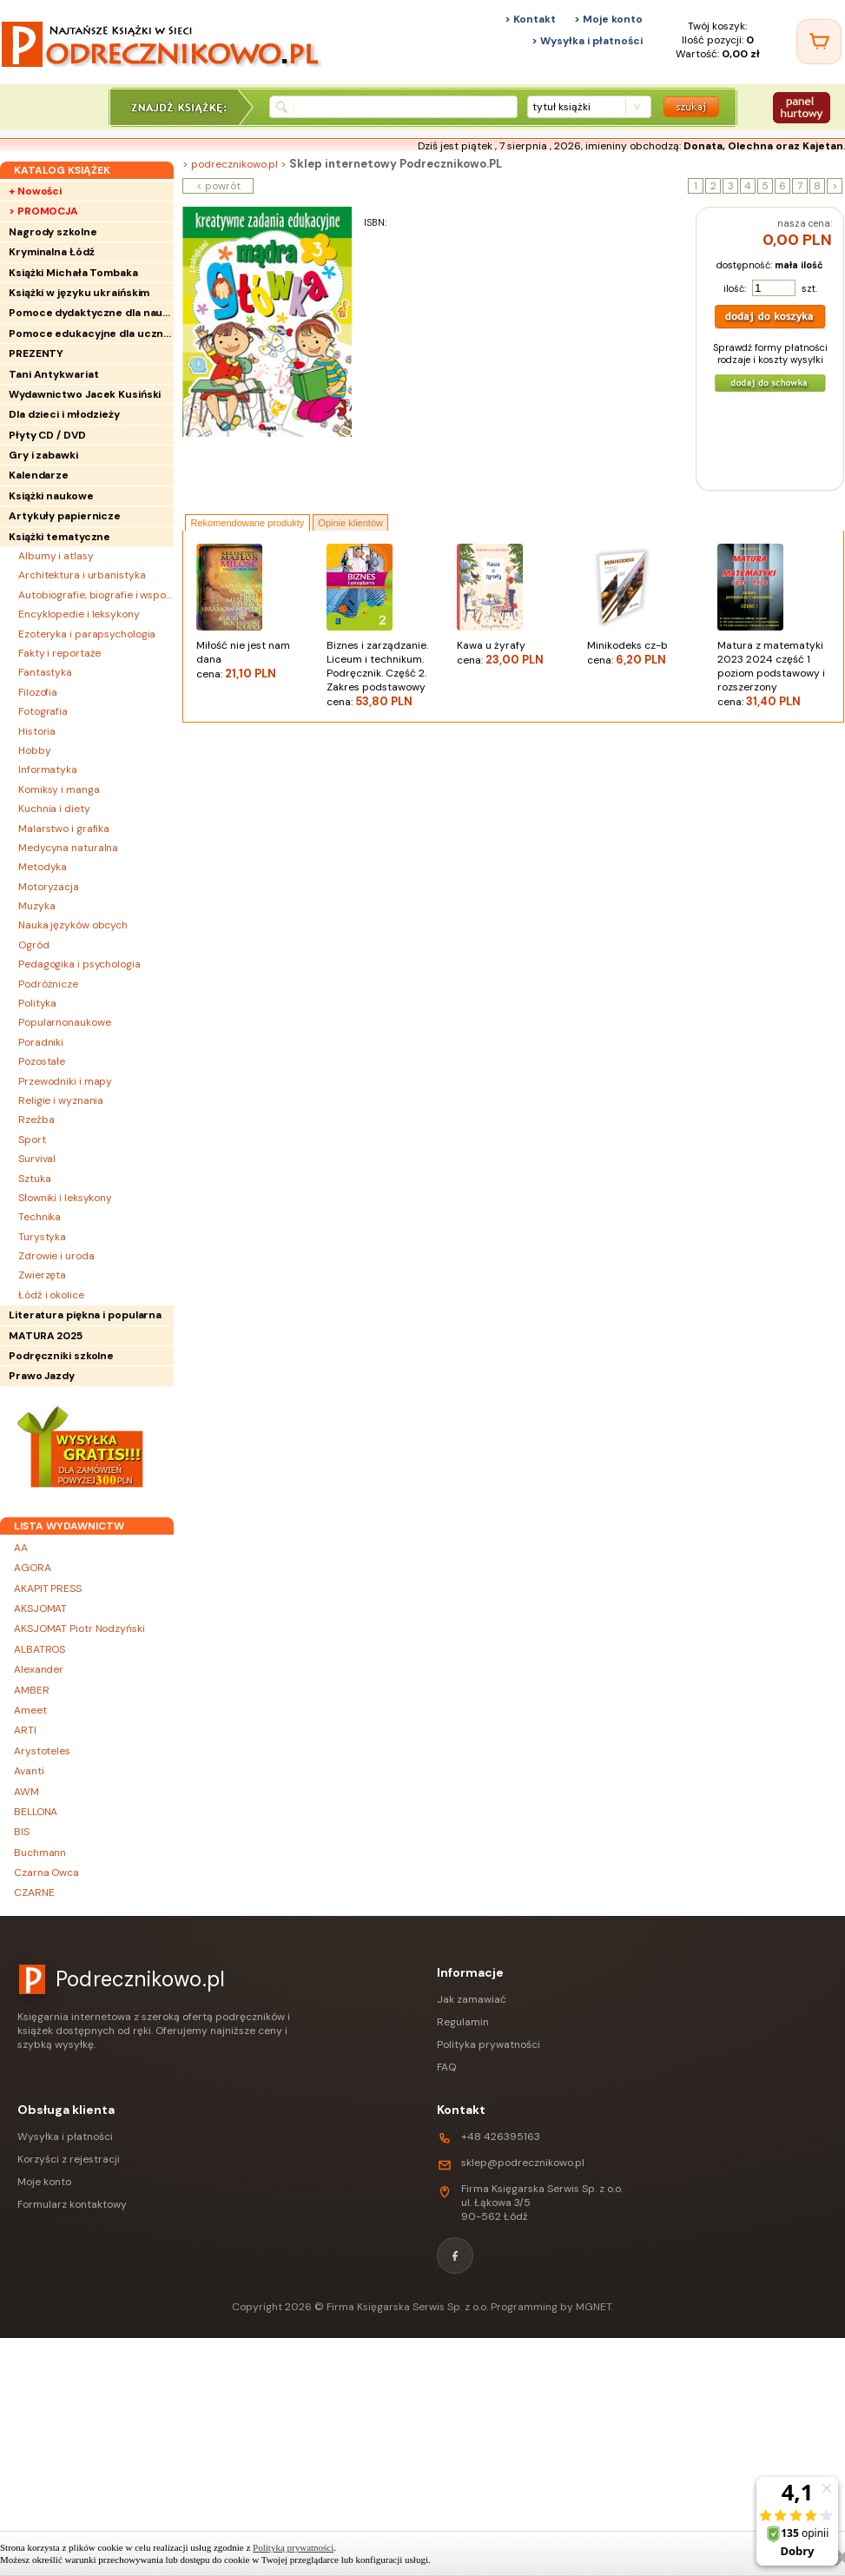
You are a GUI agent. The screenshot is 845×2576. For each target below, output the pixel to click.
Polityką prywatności (293, 2547)
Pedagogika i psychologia (79, 964)
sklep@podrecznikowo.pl (522, 2163)
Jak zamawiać (471, 1999)
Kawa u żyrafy (513, 652)
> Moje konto (608, 19)
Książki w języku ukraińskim (79, 293)
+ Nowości (35, 191)
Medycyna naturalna (68, 848)
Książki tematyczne (59, 537)
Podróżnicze (48, 984)
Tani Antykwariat (53, 374)
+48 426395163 (500, 2136)
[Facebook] (455, 2255)
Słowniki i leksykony (65, 1198)
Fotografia (43, 711)
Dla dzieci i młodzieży (64, 414)
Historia (37, 731)
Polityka (37, 1003)
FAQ (446, 2067)
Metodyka (42, 867)
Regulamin (463, 2022)
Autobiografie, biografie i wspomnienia (96, 595)
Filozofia (37, 692)
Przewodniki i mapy (65, 1081)
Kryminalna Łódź (52, 252)
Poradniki (40, 1042)
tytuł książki (561, 107)
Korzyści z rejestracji (68, 2159)
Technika (39, 1217)
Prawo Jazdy (42, 1376)
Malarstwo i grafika (63, 829)
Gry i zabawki (43, 455)
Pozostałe (41, 1061)
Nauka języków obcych (73, 925)
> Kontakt (530, 19)
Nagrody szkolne (53, 232)
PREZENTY (36, 353)
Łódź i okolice (51, 1295)
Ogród (34, 945)
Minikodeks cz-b (643, 652)
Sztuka (34, 1179)
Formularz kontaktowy (72, 2204)
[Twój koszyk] (819, 41)
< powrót (218, 186)
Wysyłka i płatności (65, 2136)
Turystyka (42, 1237)
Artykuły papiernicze (65, 516)
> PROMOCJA (43, 211)
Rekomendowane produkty (248, 523)
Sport (32, 1139)
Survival (37, 1159)
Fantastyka (45, 672)
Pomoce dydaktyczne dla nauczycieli (91, 313)
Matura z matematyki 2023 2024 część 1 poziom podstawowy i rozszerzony (773, 673)
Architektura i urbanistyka (81, 575)
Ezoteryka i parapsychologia (86, 634)
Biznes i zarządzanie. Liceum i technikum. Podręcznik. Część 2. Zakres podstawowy (383, 673)
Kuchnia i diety (54, 809)
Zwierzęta (42, 1275)
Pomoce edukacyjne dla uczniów (91, 333)
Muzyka (36, 906)
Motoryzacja (48, 887)
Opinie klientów (350, 523)
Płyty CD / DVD (47, 435)
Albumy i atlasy (56, 556)
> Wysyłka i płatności (587, 41)
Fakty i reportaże (59, 653)
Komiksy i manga (59, 789)
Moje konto (44, 2182)
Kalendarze (39, 475)
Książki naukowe (51, 496)
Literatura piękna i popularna (85, 1315)
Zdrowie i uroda (56, 1256)
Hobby (34, 750)
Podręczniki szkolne (61, 1356)
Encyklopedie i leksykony (79, 614)
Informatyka (47, 769)
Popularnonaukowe (64, 1022)
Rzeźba (36, 1119)
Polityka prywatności (488, 2044)
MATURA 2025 (46, 1336)
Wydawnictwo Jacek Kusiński (85, 394)
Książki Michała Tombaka (73, 273)
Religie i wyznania (60, 1100)
